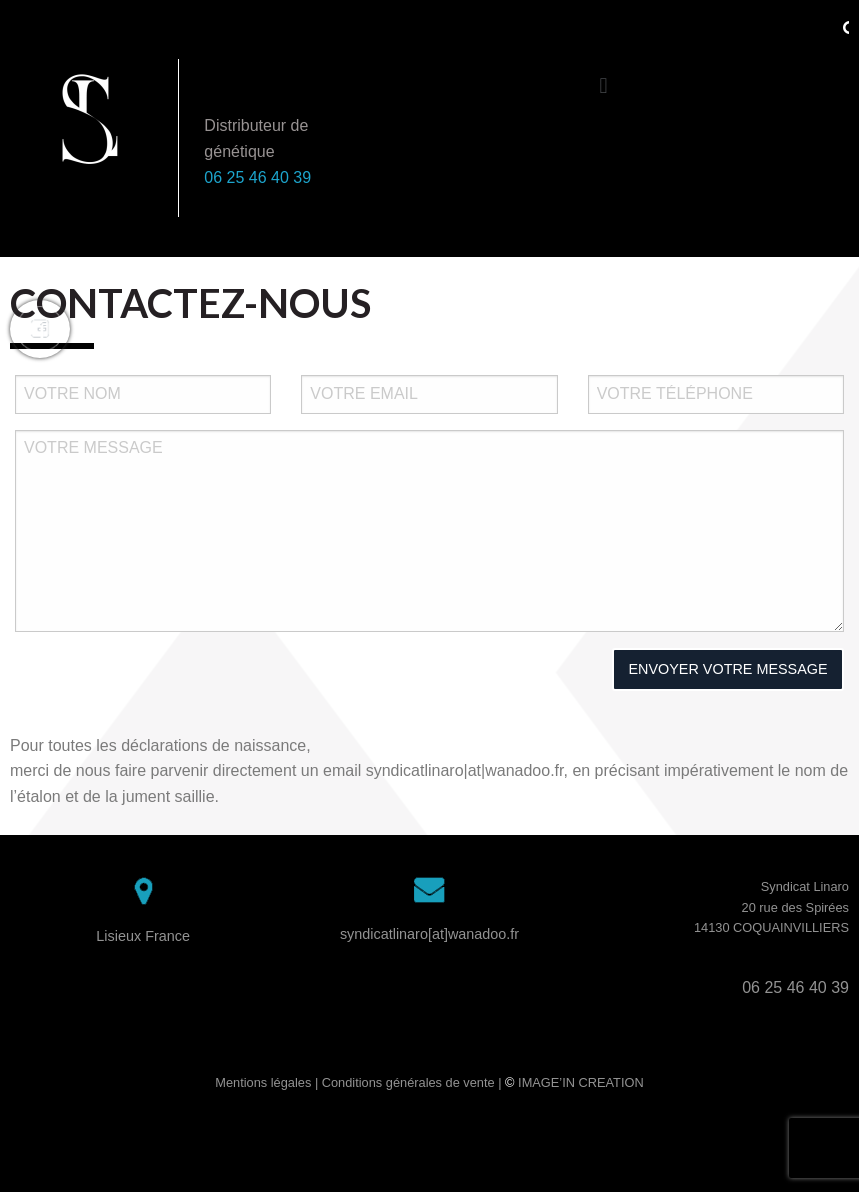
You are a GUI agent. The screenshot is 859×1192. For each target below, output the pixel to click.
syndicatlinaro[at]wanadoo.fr (429, 934)
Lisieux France (143, 936)
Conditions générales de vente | (413, 1082)
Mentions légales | (268, 1082)
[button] (603, 85)
